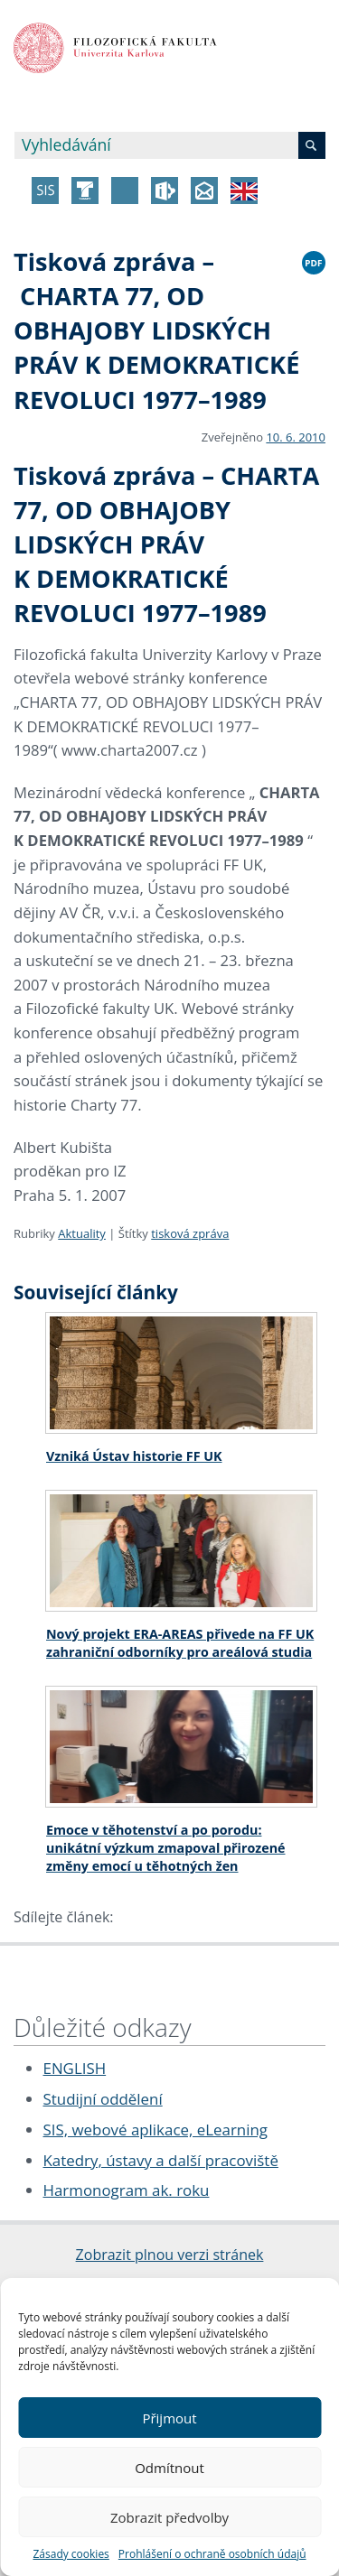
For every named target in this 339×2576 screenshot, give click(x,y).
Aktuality (82, 1233)
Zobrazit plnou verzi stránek (170, 2254)
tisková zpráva (190, 1233)
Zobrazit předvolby (169, 2517)
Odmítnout (169, 2468)
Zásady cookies (70, 2554)
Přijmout (169, 2418)
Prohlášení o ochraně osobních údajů (212, 2554)
